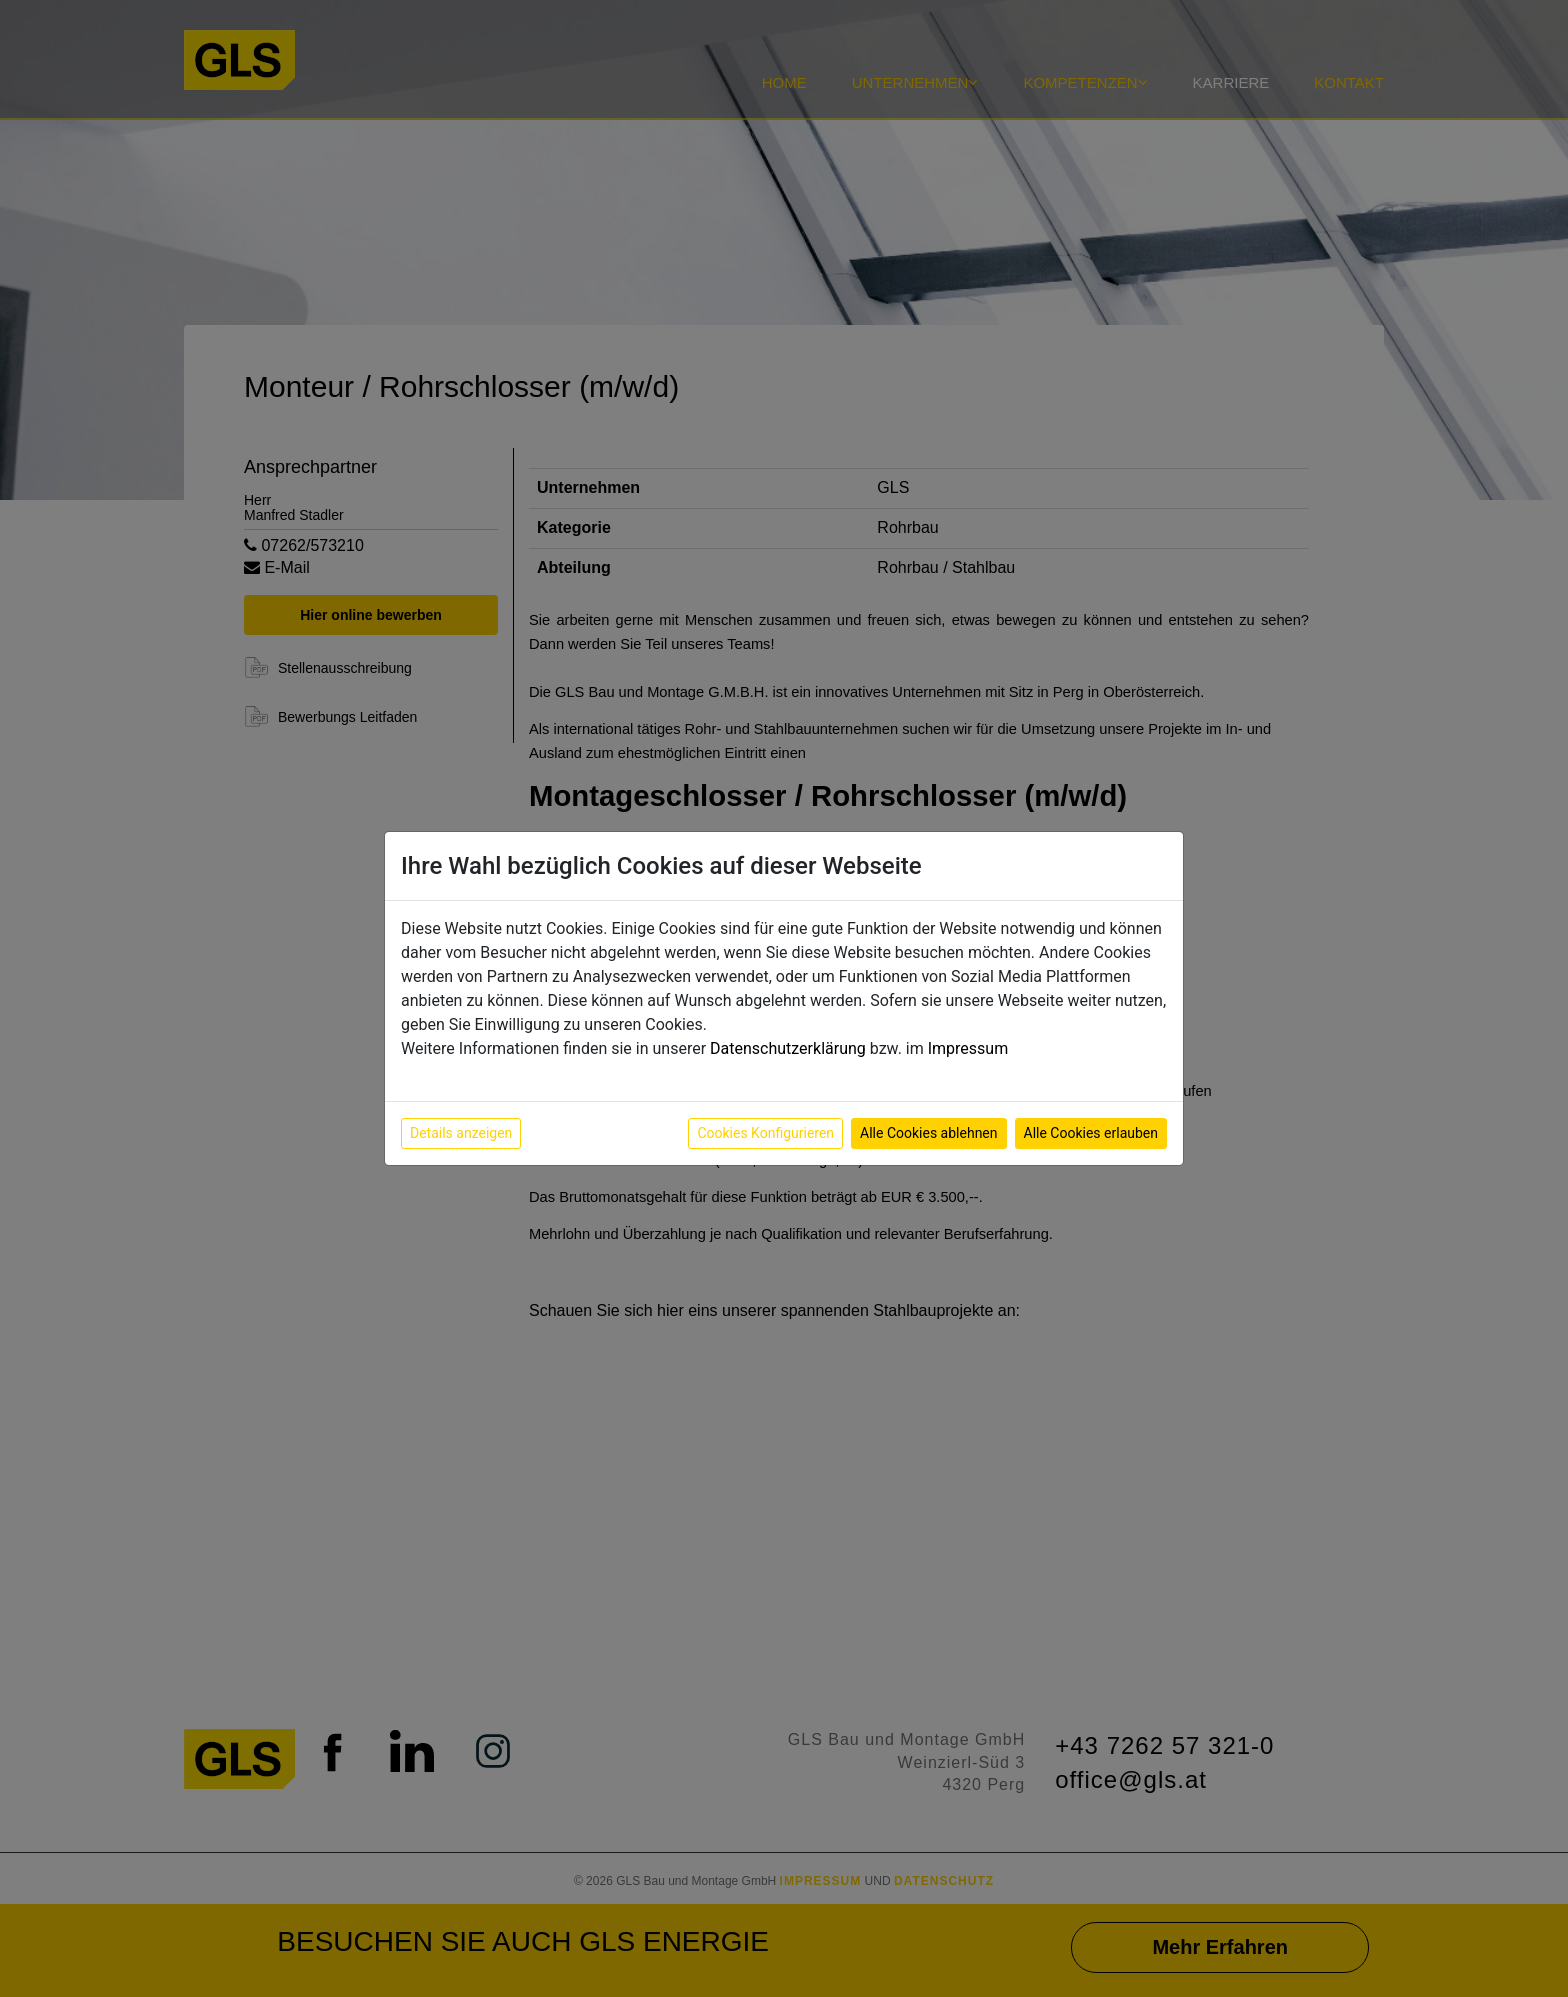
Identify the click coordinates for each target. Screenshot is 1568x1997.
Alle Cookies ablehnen (928, 1133)
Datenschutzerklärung (788, 1048)
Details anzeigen (461, 1133)
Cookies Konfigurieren (765, 1133)
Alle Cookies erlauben (1091, 1133)
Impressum (968, 1048)
